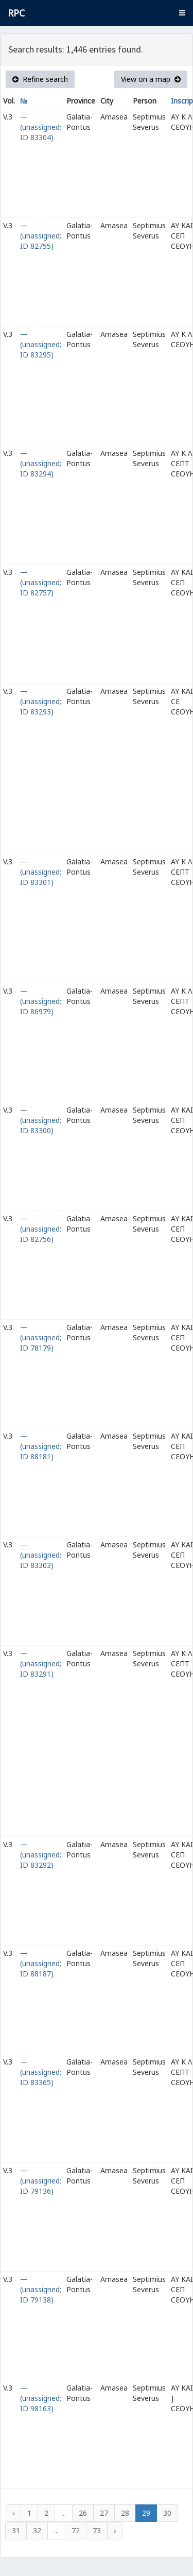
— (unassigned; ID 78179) (40, 1337)
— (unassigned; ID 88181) (40, 1446)
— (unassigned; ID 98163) (40, 2398)
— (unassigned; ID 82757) (40, 582)
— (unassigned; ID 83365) (40, 2072)
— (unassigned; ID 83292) (40, 1854)
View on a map (151, 79)
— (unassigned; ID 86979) (40, 1001)
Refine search (40, 79)
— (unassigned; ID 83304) (40, 127)
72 (76, 2530)
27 (104, 2513)
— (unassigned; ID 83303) (40, 1555)
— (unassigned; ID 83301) (40, 872)
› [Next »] (115, 2530)
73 (97, 2530)
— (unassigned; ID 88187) (40, 1963)
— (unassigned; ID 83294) (40, 463)
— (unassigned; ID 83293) (40, 701)
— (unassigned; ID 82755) (40, 235)
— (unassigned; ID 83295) (40, 344)
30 (167, 2513)
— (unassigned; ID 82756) (40, 1229)
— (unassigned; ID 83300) (40, 1120)
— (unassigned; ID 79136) (40, 2180)
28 (125, 2513)
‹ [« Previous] (13, 2513)
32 (37, 2530)
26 (83, 2513)
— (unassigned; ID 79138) (40, 2289)
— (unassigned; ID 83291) (40, 1663)
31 (16, 2530)
